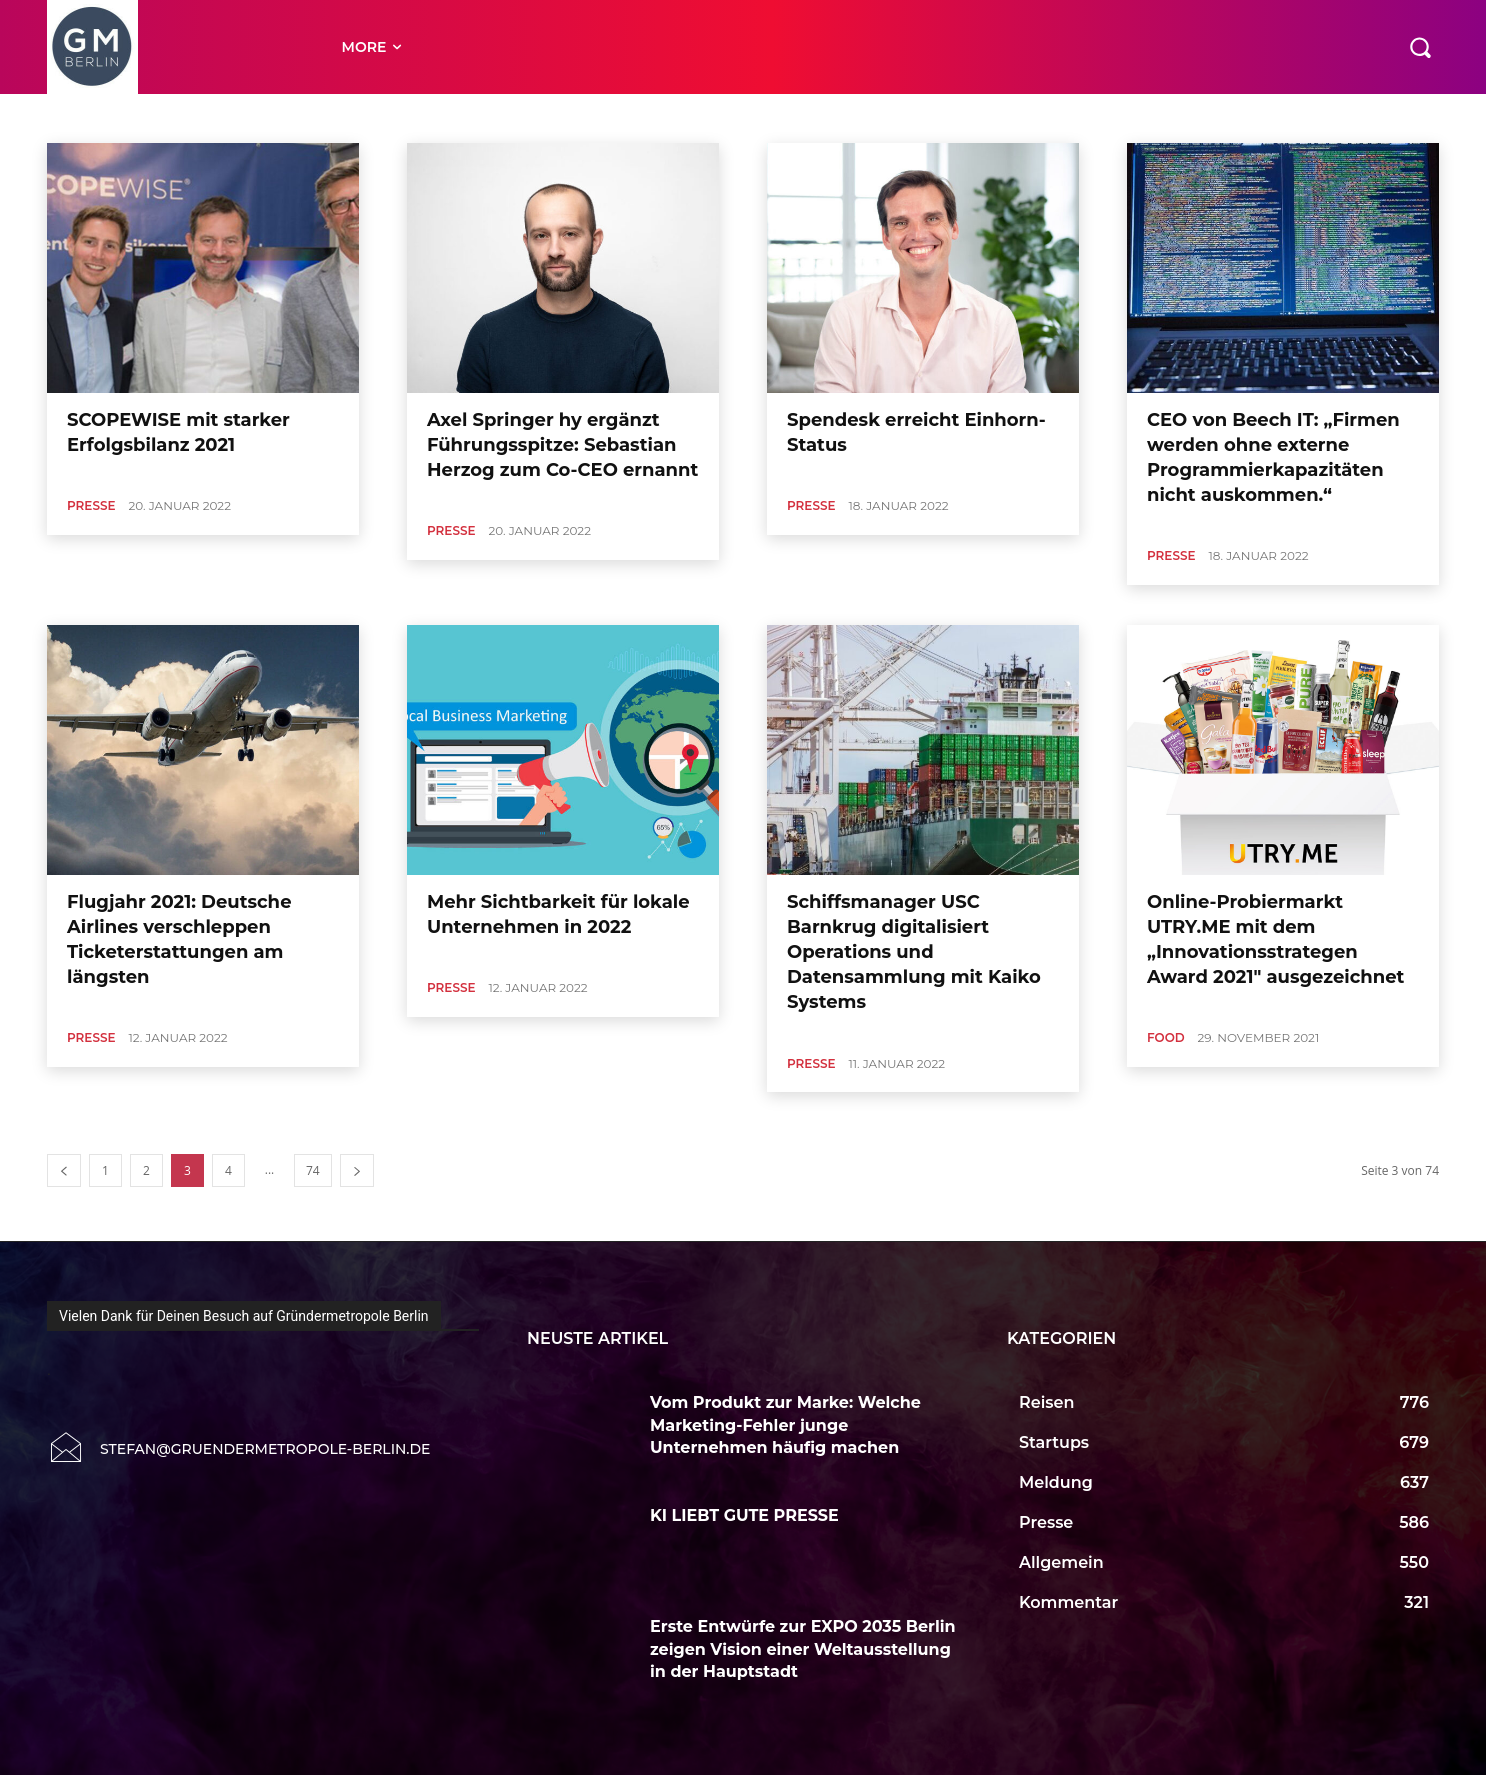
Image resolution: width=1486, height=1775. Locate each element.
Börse (370, 118)
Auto (322, 118)
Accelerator (100, 118)
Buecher (427, 118)
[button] (1420, 47)
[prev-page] (64, 1170)
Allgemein (175, 118)
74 (313, 1170)
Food (1166, 1037)
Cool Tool (623, 118)
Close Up (491, 118)
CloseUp (557, 118)
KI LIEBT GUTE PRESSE (746, 1515)
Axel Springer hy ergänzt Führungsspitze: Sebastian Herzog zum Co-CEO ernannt (562, 445)
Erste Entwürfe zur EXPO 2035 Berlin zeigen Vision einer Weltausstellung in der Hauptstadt (803, 1649)
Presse (91, 505)
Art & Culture (255, 118)
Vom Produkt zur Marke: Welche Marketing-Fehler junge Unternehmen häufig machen (785, 1425)
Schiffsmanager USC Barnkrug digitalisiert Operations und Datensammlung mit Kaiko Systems (914, 952)
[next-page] (357, 1170)
